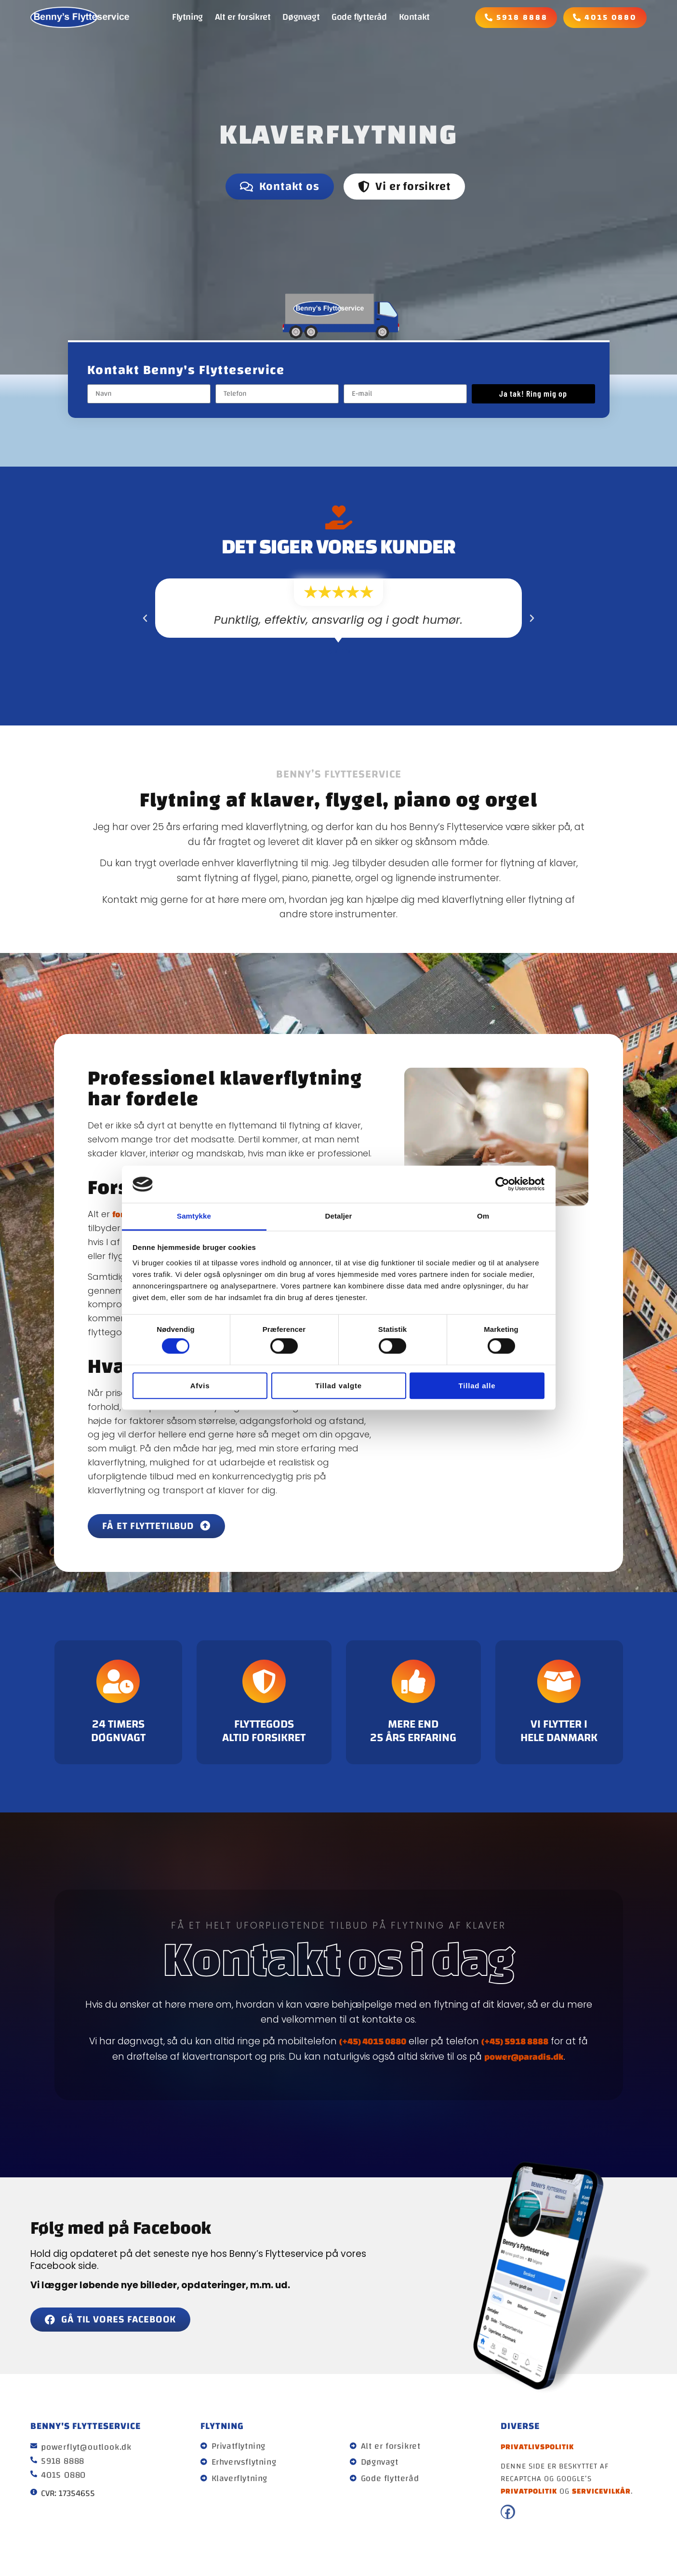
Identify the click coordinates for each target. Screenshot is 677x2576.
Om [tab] (483, 1216)
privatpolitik (529, 2491)
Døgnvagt (300, 17)
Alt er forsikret (243, 17)
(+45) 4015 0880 (372, 2041)
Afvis (200, 1386)
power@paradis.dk (524, 2056)
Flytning (187, 17)
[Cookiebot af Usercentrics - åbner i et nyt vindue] (502, 1184)
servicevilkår (601, 2491)
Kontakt (414, 17)
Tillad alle (477, 1386)
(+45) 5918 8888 (514, 2041)
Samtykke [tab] (194, 1216)
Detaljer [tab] (338, 1216)
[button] (145, 618)
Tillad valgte (338, 1386)
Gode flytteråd (359, 17)
